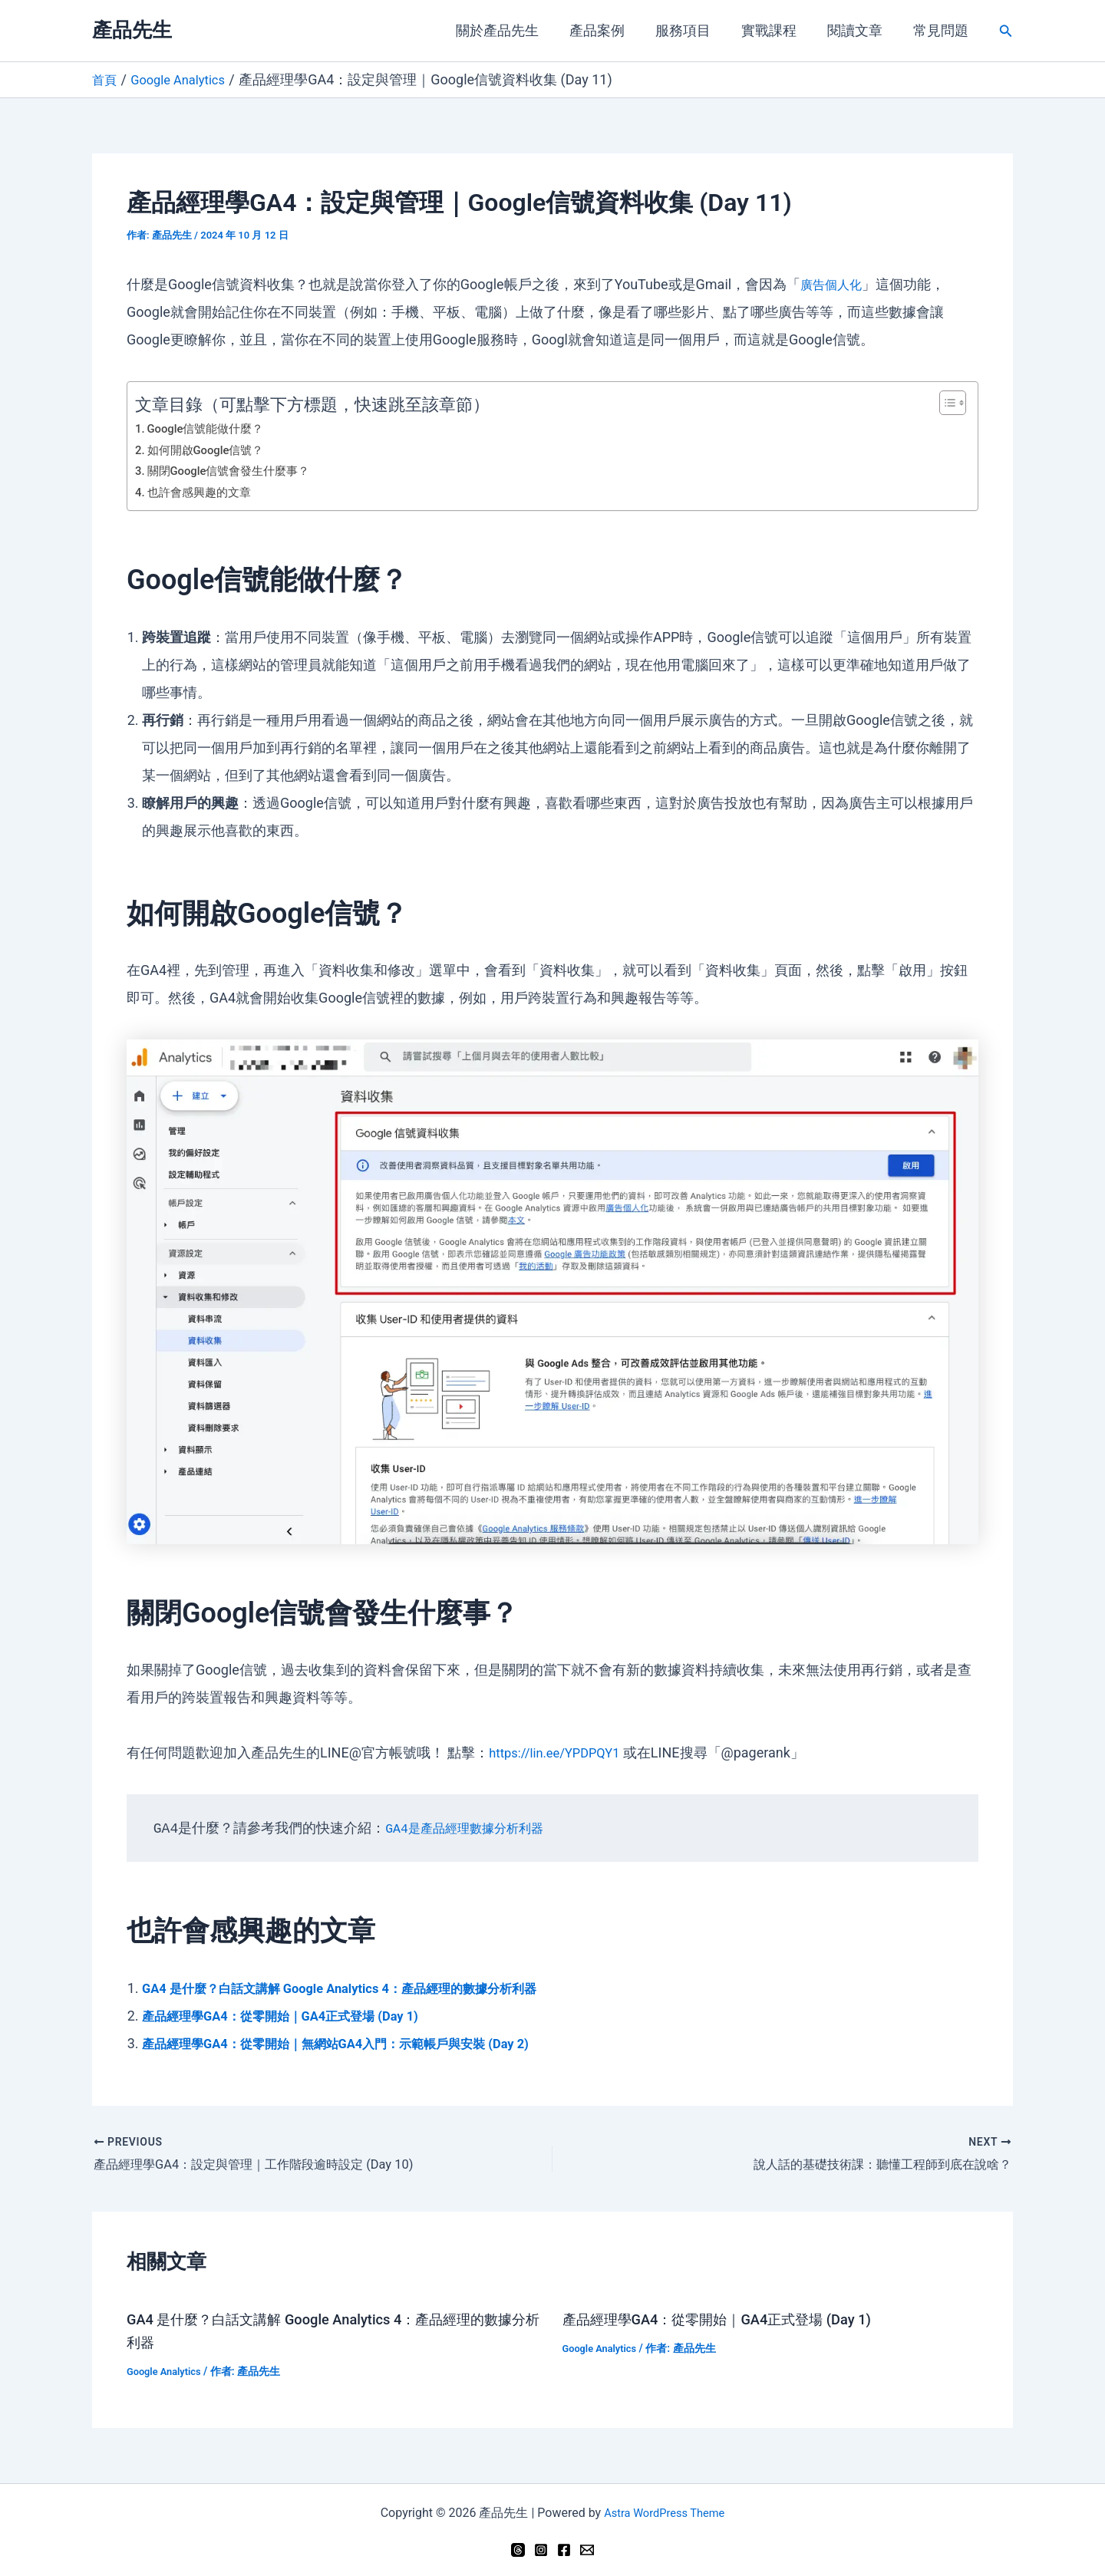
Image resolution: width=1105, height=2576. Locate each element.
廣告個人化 (834, 283)
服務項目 (693, 30)
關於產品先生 (514, 30)
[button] (1006, 31)
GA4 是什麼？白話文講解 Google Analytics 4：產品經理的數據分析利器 (362, 1987)
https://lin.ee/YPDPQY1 (560, 1752)
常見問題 (942, 30)
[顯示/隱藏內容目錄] (945, 402)
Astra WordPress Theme (664, 2511)
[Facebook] (564, 2548)
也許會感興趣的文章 (203, 491)
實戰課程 (776, 30)
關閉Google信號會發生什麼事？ (235, 470)
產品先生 (132, 29)
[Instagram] (541, 2548)
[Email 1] (587, 2548)
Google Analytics (167, 2370)
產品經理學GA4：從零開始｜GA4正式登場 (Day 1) (296, 2015)
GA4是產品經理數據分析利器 (473, 1828)
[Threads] (518, 2548)
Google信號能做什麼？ (211, 428)
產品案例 (610, 30)
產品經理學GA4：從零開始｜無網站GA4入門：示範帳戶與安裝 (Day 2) (358, 2042)
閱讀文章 (859, 30)
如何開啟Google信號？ (211, 449)
